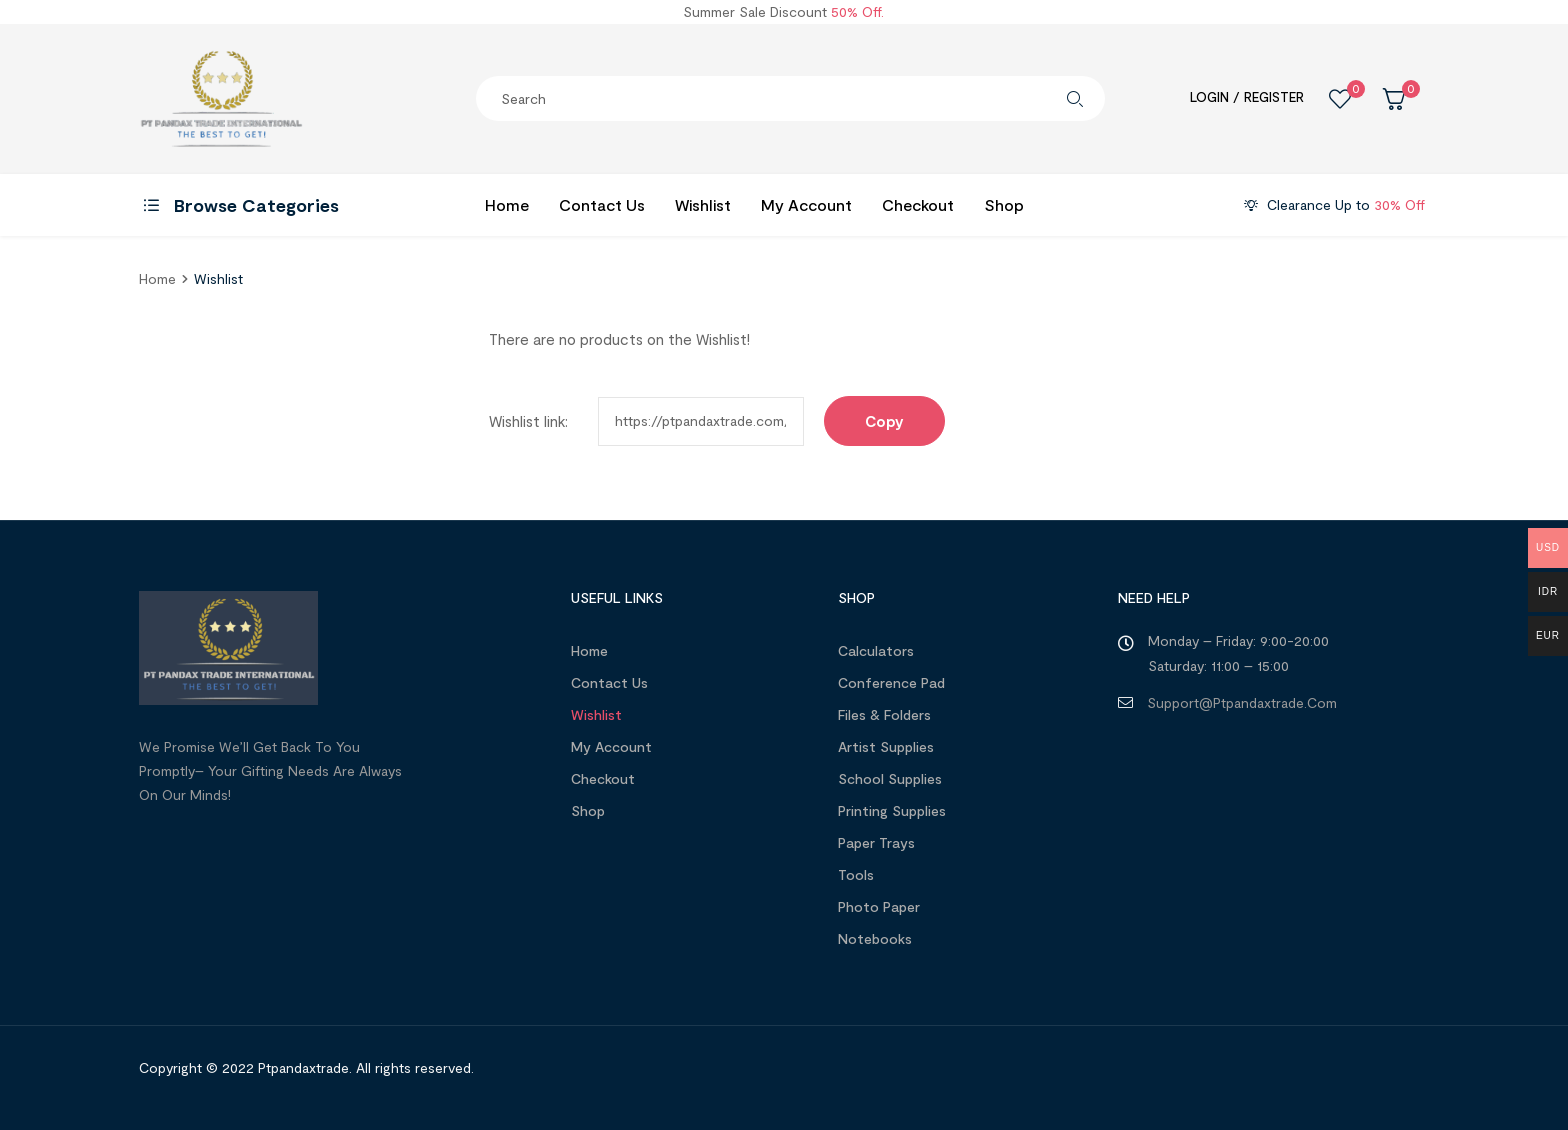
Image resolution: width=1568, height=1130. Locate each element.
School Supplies (890, 778)
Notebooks (875, 938)
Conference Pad (891, 682)
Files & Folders (884, 714)
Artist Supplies (886, 746)
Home (589, 650)
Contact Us (609, 682)
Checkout (603, 778)
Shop (588, 810)
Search (1075, 98)
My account (611, 746)
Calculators (876, 650)
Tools (856, 874)
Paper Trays (876, 842)
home (157, 278)
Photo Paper (879, 906)
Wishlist (596, 714)
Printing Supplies (892, 810)
